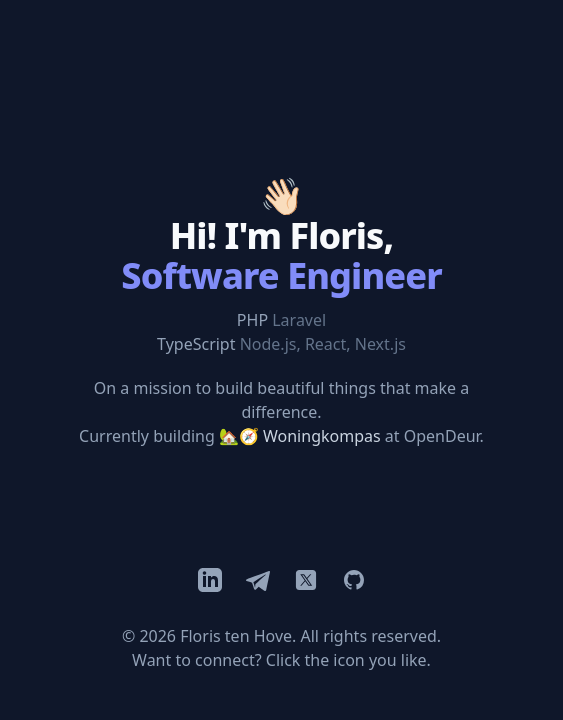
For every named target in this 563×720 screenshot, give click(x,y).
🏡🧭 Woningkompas (300, 436)
